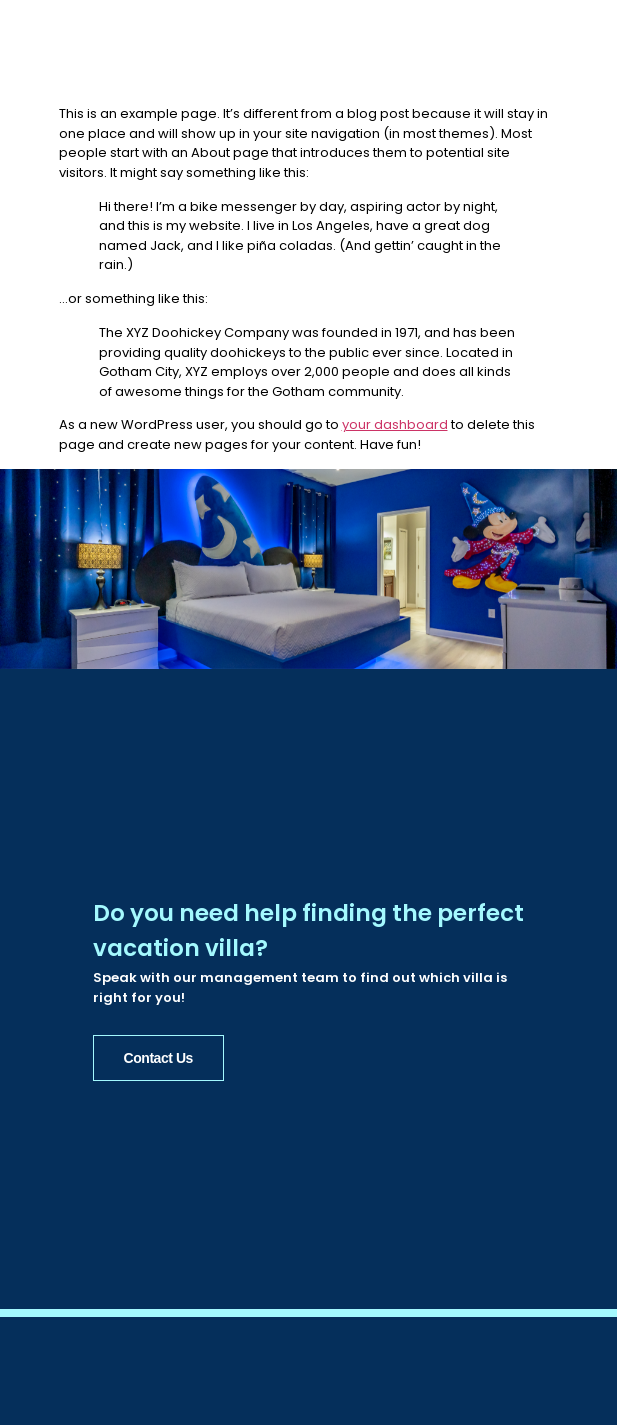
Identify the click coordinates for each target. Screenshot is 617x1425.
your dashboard (395, 424)
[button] (577, 56)
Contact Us (158, 1056)
